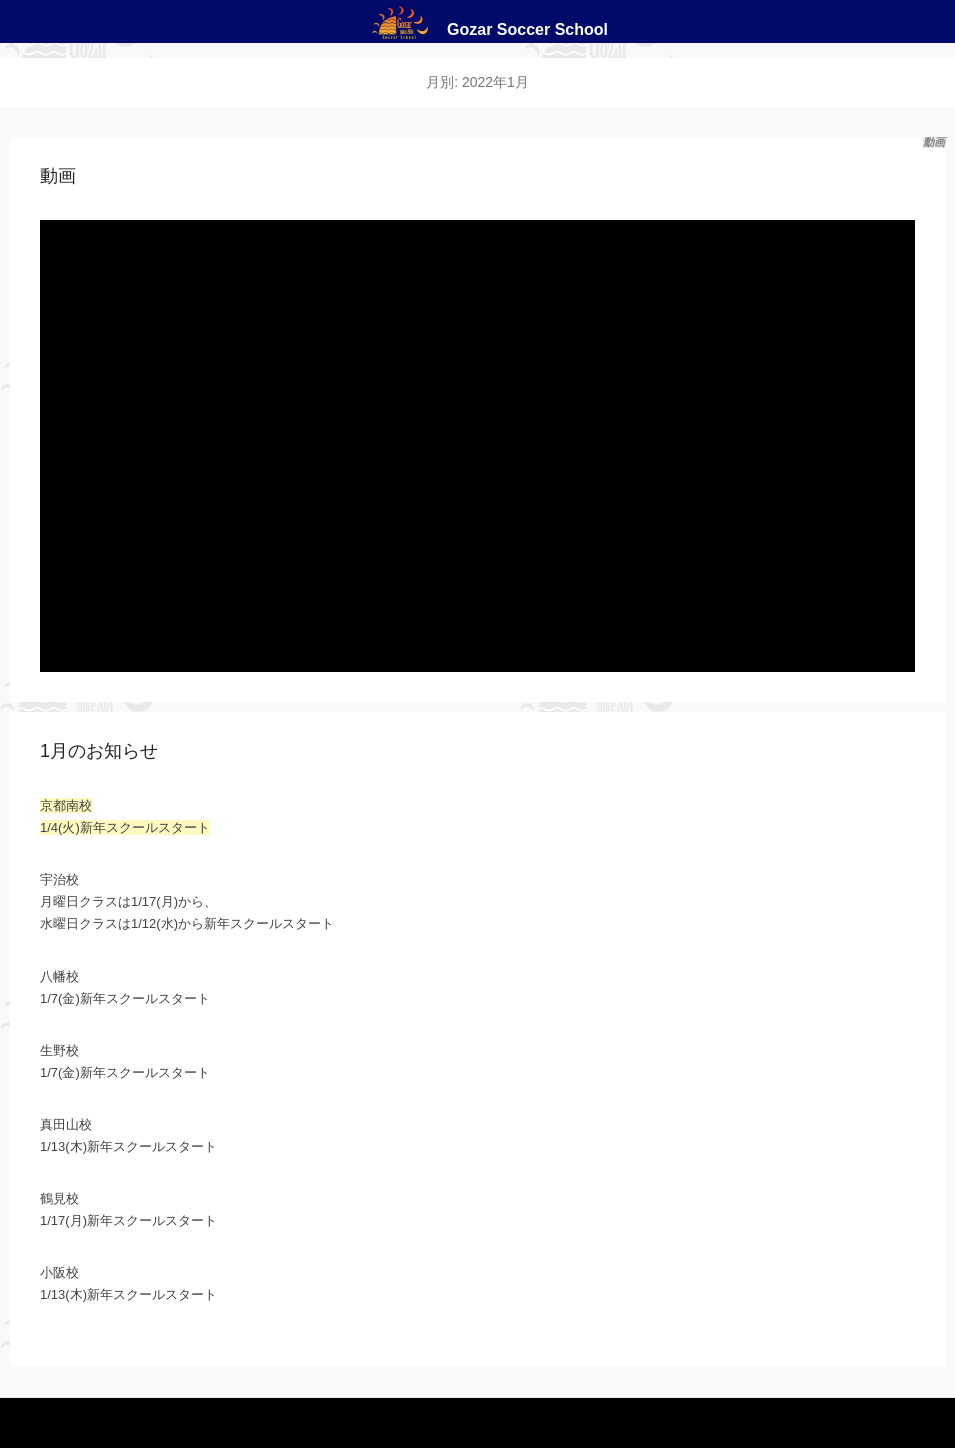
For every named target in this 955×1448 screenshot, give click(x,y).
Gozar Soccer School (527, 29)
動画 (58, 176)
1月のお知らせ (99, 751)
